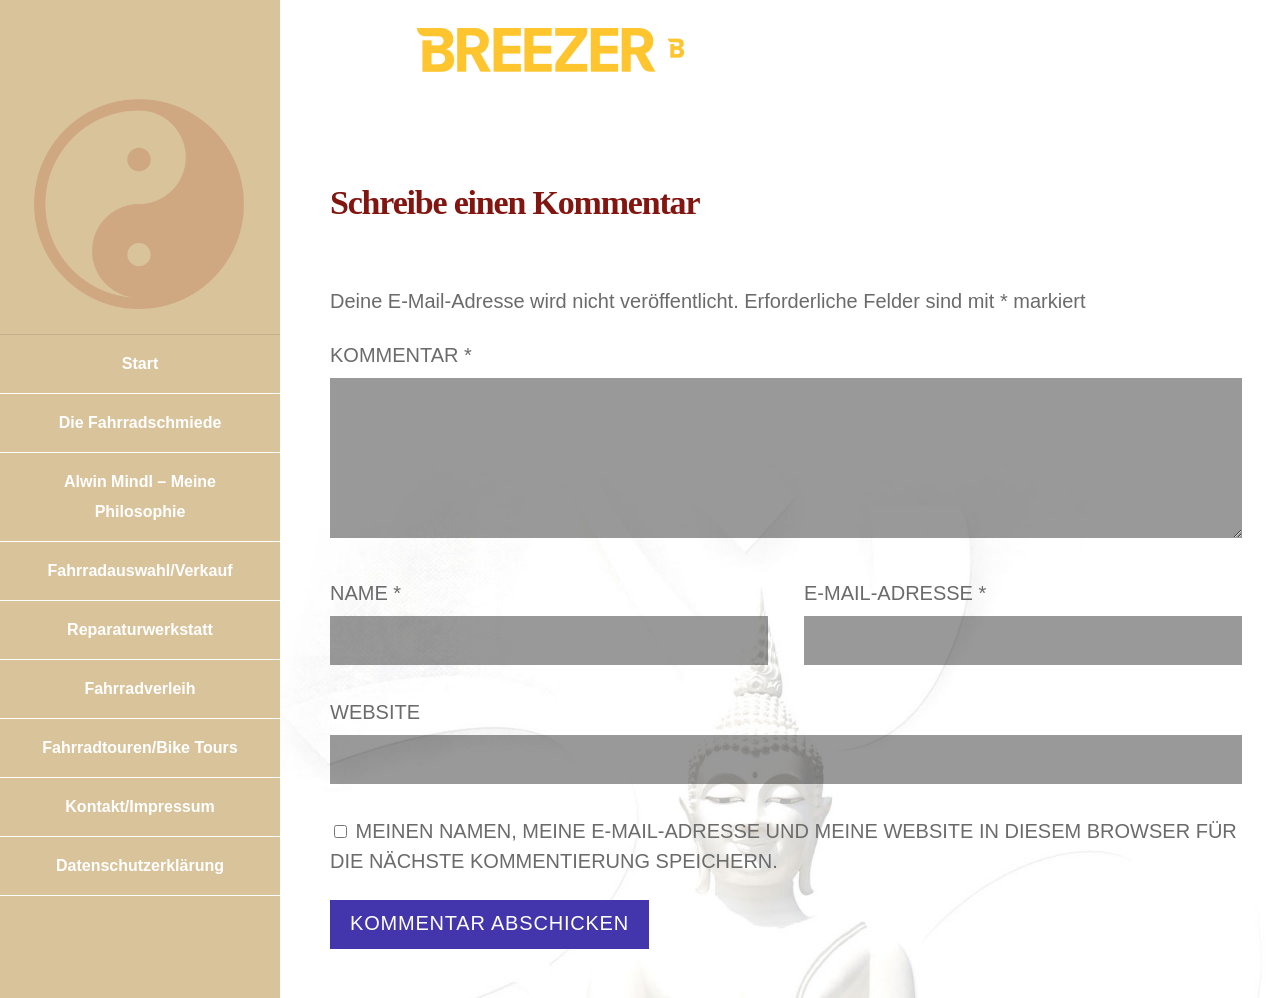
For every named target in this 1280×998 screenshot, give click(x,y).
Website (375, 712)
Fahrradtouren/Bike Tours (139, 747)
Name (365, 593)
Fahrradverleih (139, 688)
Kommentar (401, 355)
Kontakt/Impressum (139, 806)
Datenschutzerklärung (140, 865)
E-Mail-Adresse (895, 593)
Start (140, 363)
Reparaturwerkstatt (140, 629)
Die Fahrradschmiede (140, 422)
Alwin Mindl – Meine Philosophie (140, 496)
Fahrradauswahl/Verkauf (140, 570)
